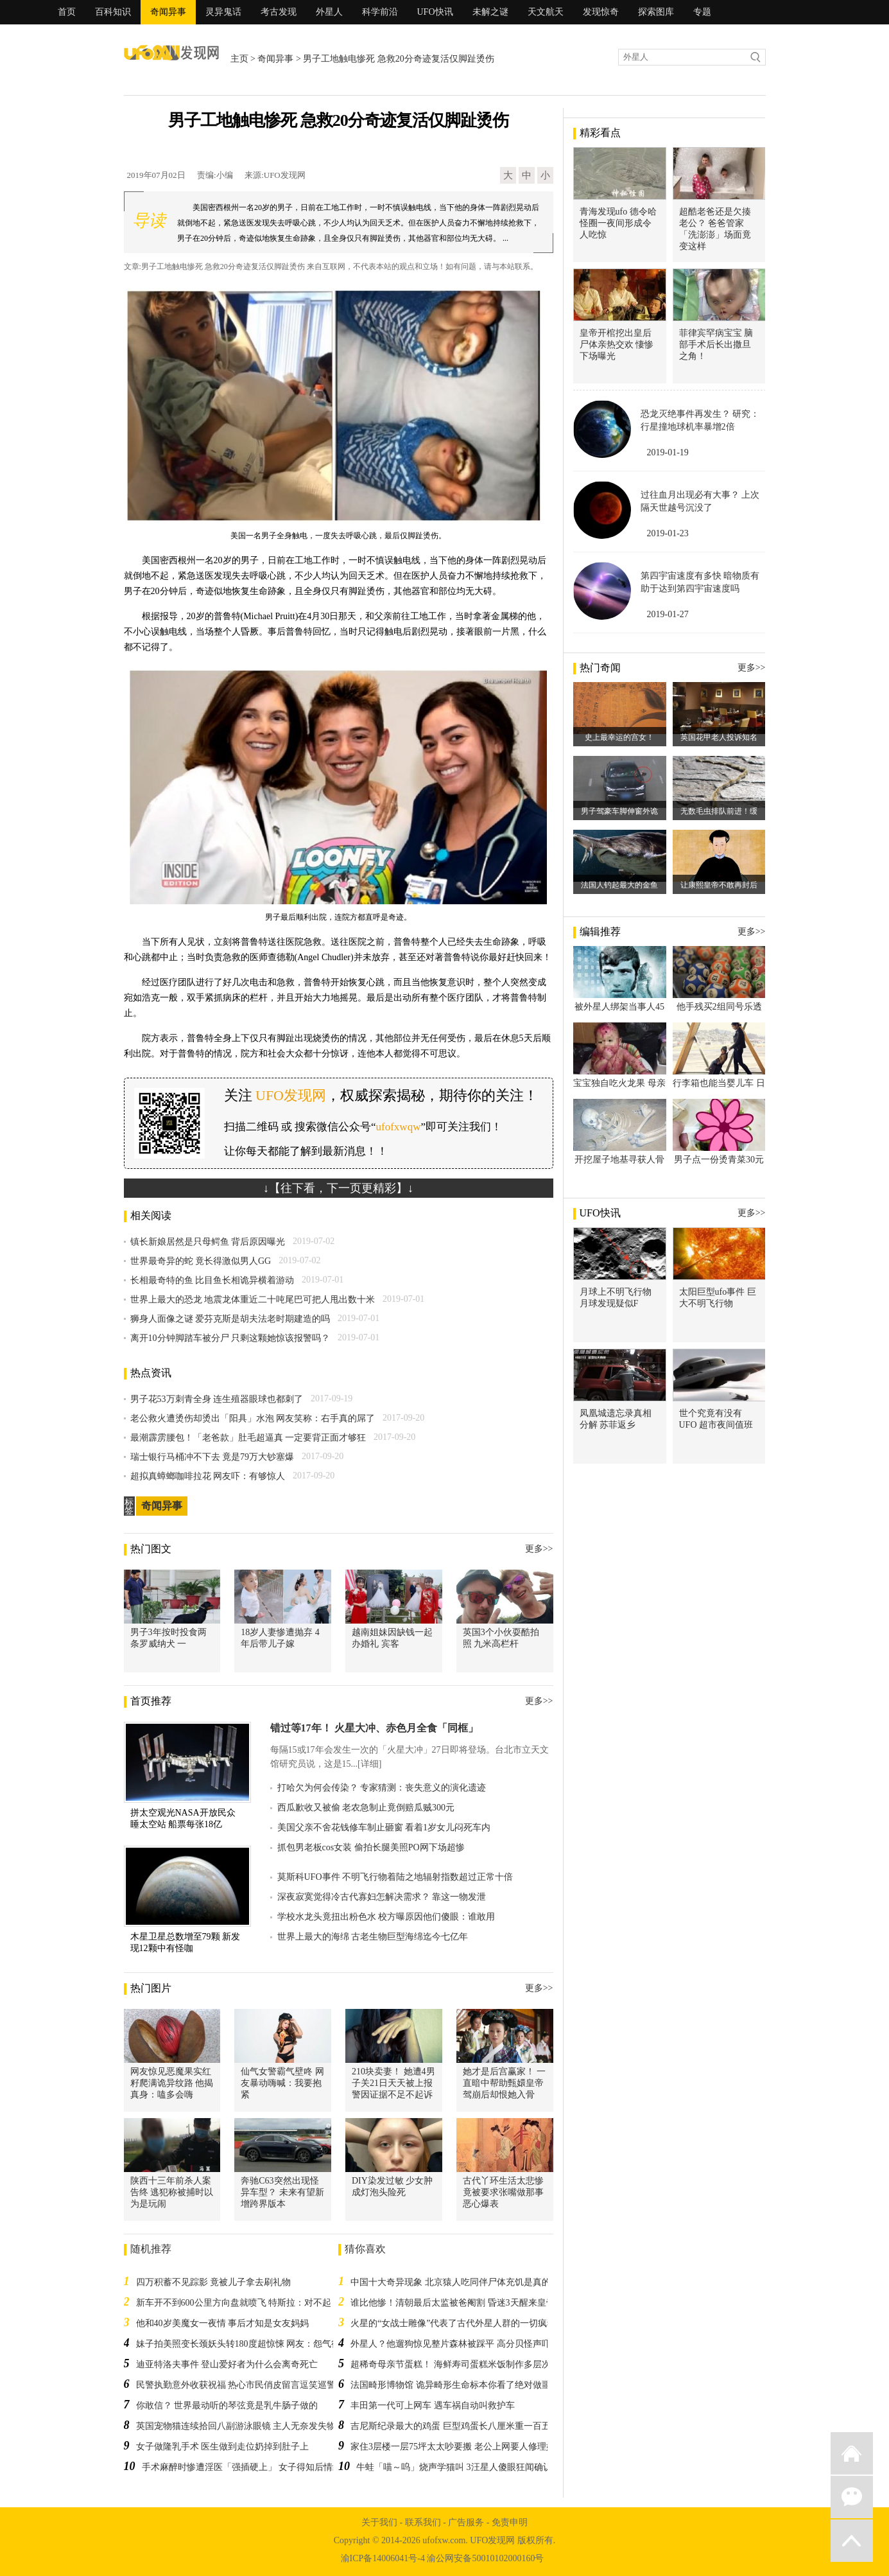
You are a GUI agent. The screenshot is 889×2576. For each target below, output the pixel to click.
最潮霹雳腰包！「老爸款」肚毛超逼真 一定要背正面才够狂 (248, 1437)
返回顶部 (852, 2540)
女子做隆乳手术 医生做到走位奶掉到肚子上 (222, 2446)
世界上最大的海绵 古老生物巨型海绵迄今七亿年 (373, 1936)
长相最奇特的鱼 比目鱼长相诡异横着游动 (212, 1280)
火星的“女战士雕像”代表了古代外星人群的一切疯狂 (453, 2323)
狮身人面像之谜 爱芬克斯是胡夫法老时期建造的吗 (230, 1319)
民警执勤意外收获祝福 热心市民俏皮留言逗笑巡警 (236, 2385)
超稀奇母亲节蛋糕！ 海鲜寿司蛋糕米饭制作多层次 (450, 2364)
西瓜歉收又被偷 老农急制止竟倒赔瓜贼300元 (366, 1807)
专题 (702, 12)
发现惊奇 (601, 12)
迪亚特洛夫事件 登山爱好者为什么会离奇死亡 (227, 2364)
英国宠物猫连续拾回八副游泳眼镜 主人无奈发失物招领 (245, 2426)
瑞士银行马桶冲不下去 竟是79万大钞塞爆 (212, 1457)
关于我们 (379, 2522)
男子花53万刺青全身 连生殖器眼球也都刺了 (217, 1399)
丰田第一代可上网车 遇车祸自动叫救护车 (432, 2405)
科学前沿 (380, 12)
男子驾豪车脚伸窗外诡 (619, 811)
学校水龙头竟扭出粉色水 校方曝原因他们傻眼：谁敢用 (386, 1917)
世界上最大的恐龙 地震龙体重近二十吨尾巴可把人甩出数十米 (252, 1299)
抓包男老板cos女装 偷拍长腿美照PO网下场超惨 (371, 1847)
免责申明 (510, 2522)
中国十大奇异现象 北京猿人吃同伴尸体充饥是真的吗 (455, 2282)
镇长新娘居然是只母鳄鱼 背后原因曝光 (208, 1242)
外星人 (329, 12)
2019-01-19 (668, 452)
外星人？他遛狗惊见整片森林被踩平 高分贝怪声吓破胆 (459, 2344)
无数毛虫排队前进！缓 (718, 811)
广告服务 (466, 2522)
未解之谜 (490, 12)
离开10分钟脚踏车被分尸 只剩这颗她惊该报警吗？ (230, 1338)
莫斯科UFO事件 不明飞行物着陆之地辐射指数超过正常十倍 (395, 1877)
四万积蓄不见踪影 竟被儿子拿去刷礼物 (213, 2282)
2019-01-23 (668, 533)
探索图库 (656, 12)
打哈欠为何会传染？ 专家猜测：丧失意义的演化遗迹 (382, 1787)
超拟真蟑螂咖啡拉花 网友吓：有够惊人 (208, 1476)
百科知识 (113, 12)
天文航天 (546, 12)
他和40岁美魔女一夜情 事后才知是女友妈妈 (222, 2323)
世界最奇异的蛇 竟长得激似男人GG (201, 1261)
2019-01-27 (668, 614)
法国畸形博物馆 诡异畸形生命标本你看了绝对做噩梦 (455, 2385)
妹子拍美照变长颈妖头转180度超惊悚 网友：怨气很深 (243, 2344)
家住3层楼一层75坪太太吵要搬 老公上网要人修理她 (452, 2446)
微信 (852, 2497)
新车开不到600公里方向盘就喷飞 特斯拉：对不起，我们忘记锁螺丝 (270, 2303)
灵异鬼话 (223, 12)
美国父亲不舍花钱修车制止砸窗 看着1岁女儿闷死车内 (384, 1827)
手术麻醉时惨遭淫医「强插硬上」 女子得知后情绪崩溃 (251, 2467)
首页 (67, 12)
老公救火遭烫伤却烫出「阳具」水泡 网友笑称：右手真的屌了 (252, 1418)
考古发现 (279, 12)
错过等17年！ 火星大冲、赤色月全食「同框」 (374, 1727)
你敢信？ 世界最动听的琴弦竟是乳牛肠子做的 (227, 2405)
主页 (239, 59)
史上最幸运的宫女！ (619, 737)
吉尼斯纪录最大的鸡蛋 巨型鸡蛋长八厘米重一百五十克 (459, 2426)
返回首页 (852, 2453)
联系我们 (423, 2522)
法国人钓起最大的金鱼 (619, 885)
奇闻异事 (168, 12)
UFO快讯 (435, 12)
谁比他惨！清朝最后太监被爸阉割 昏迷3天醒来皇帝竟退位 (466, 2303)
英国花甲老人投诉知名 (718, 737)
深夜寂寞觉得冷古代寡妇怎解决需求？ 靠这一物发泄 (382, 1897)
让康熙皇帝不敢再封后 (718, 885)
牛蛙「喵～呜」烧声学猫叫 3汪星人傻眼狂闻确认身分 (463, 2467)
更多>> (539, 1549)
